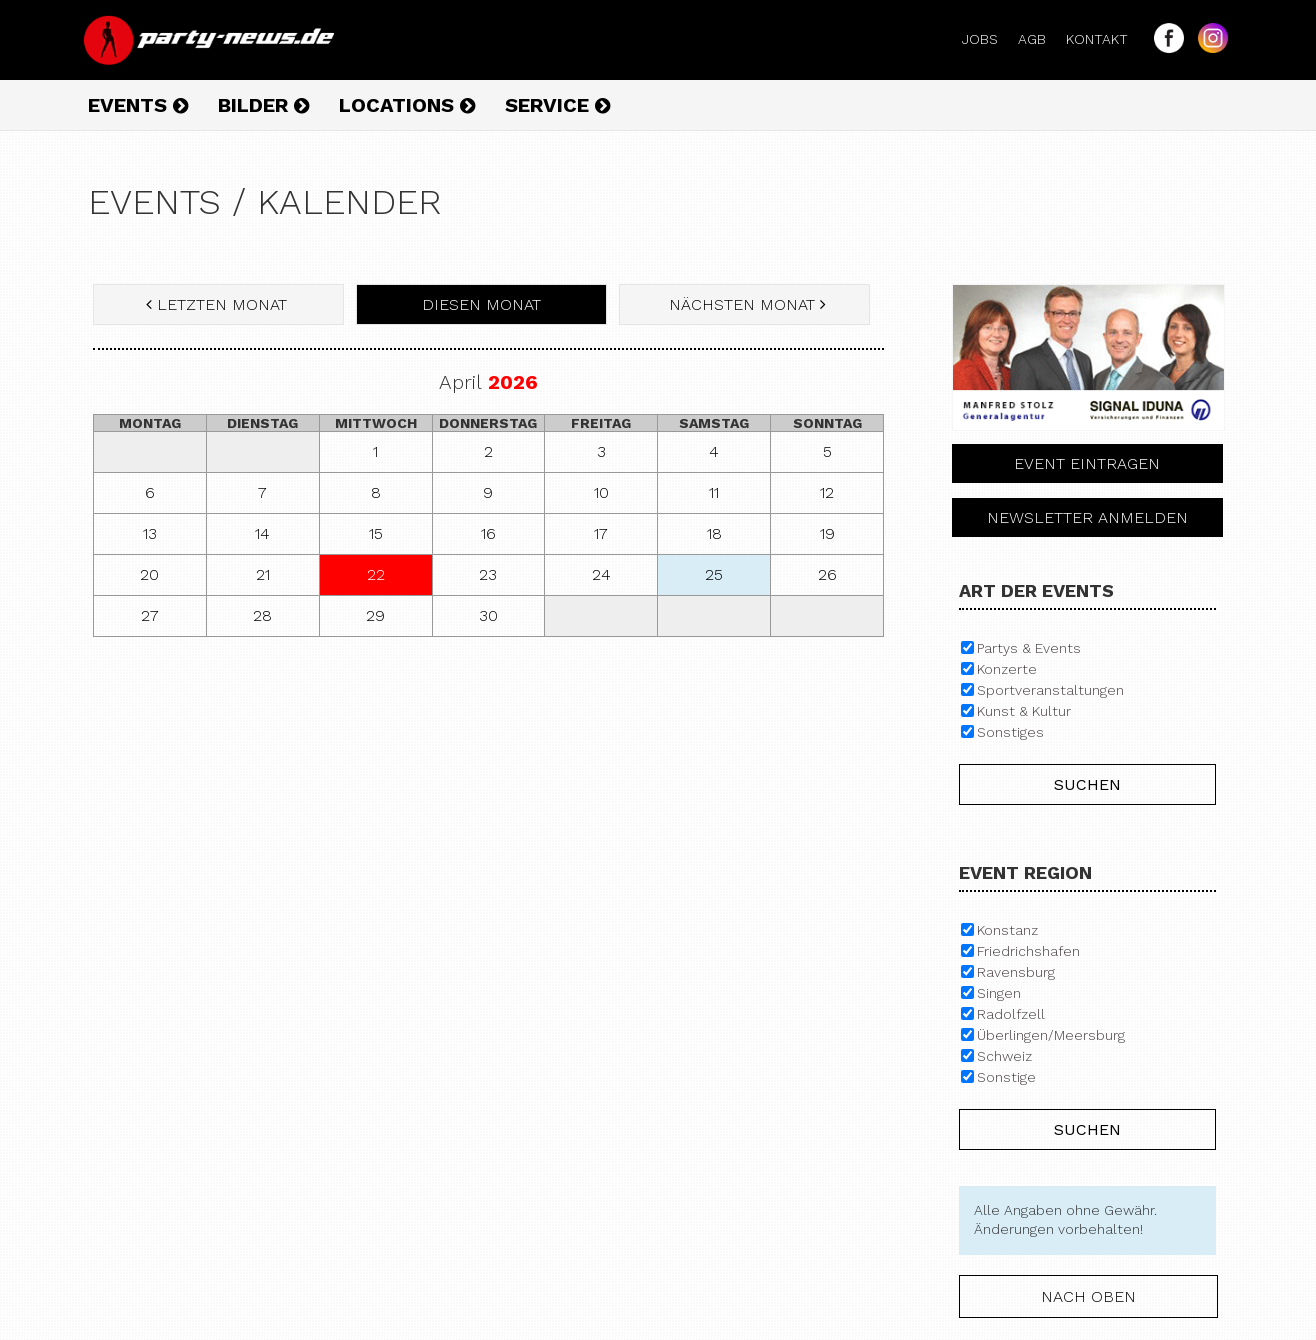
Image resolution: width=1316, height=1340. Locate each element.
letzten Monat (219, 304)
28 (262, 615)
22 (376, 574)
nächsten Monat (745, 304)
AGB (1040, 39)
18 (714, 533)
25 (714, 574)
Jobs (988, 39)
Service (557, 105)
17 (601, 533)
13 (150, 533)
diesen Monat (481, 304)
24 (601, 574)
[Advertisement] (488, 797)
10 (601, 492)
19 (827, 533)
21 (263, 574)
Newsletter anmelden (1087, 517)
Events (138, 105)
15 (376, 533)
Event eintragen (1087, 463)
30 (488, 615)
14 (262, 533)
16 (488, 533)
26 (827, 574)
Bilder (263, 105)
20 (149, 574)
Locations (407, 105)
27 (150, 615)
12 (827, 492)
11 (714, 492)
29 (375, 615)
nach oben (1088, 1296)
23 (488, 574)
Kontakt (1105, 39)
